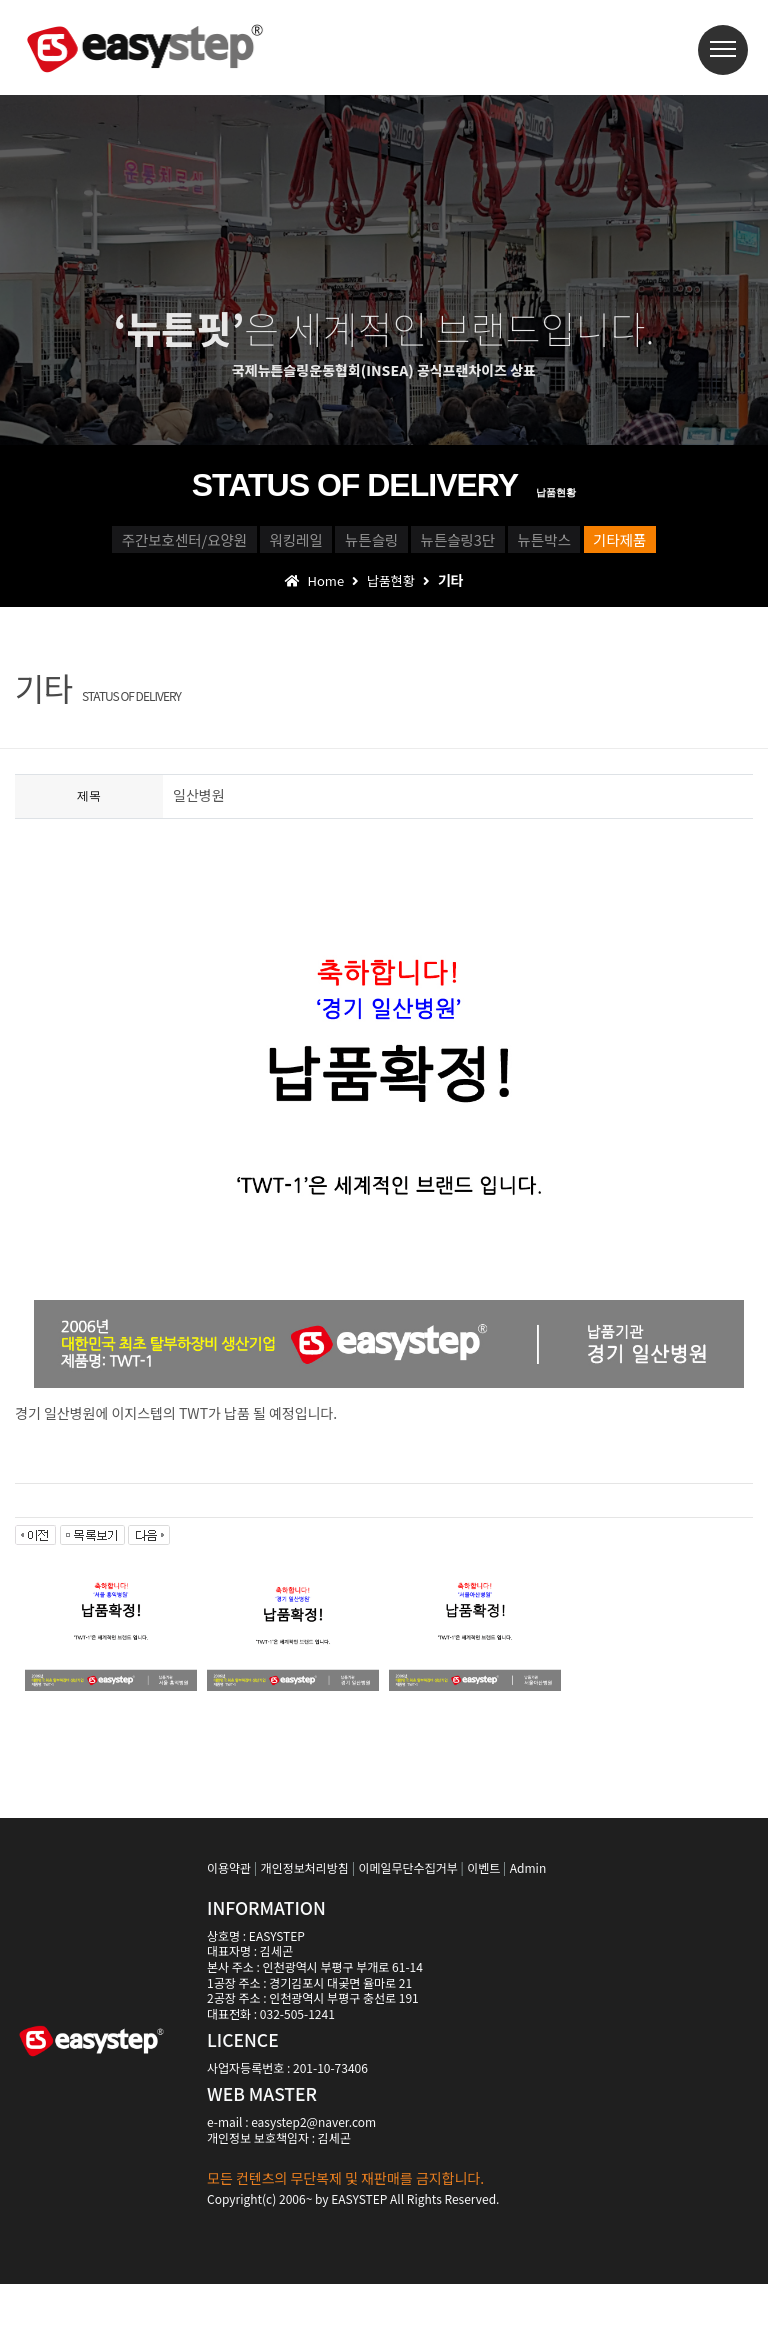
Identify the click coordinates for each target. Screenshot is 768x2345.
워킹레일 (341, 546)
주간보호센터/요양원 (159, 546)
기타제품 (455, 591)
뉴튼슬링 (483, 546)
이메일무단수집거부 (407, 1928)
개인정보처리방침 (305, 1928)
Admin (528, 1928)
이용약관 (229, 1928)
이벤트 (483, 1928)
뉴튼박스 (313, 591)
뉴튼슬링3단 (637, 546)
